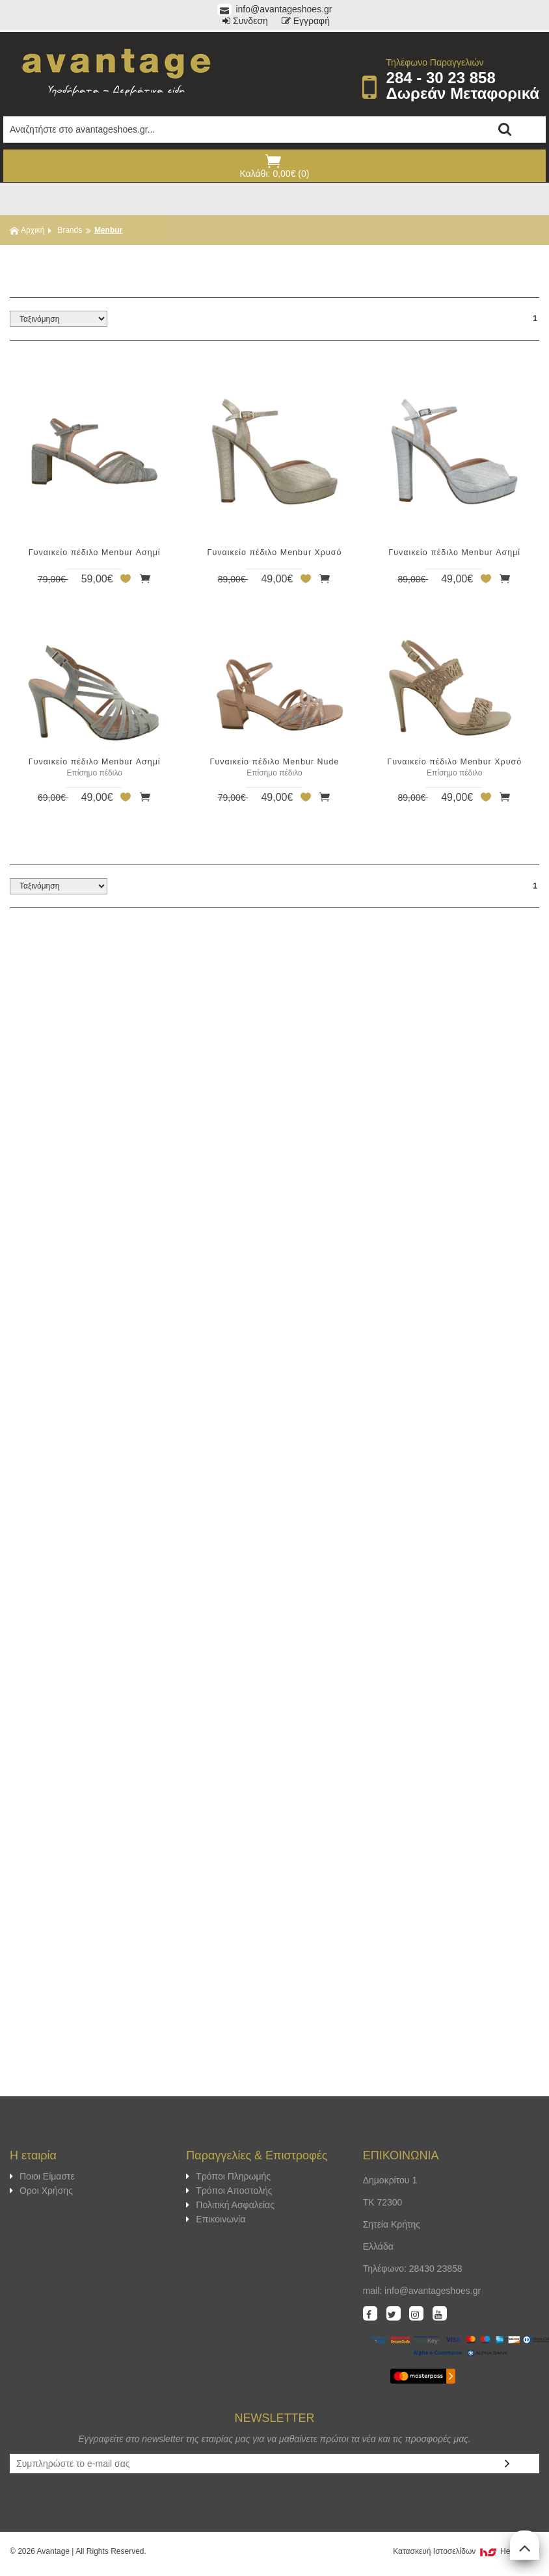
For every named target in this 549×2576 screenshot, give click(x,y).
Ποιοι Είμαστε (42, 2176)
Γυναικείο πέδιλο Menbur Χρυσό (275, 552)
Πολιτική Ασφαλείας (230, 2205)
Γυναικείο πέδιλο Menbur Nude (275, 761)
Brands (69, 230)
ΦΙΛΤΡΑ (274, 265)
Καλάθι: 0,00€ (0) (273, 166)
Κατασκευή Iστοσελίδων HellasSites (466, 2551)
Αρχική (27, 230)
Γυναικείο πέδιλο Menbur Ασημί (95, 552)
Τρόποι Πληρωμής (228, 2176)
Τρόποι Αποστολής (229, 2190)
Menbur (108, 230)
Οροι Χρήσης (41, 2190)
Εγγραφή (306, 21)
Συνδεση (245, 21)
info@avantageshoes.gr (274, 9)
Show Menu (274, 199)
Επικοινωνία (215, 2219)
